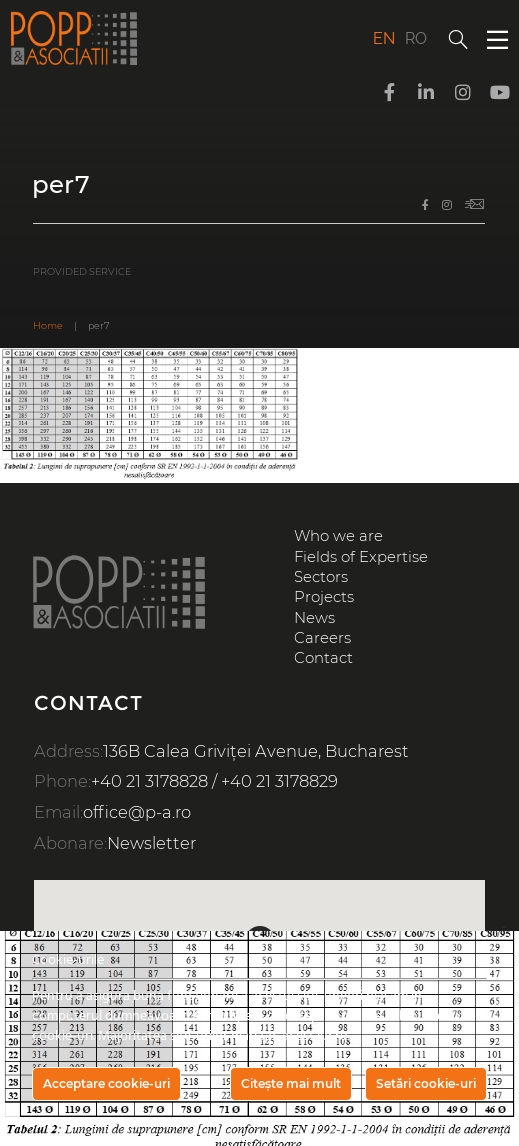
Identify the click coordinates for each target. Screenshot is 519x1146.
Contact (323, 658)
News (314, 618)
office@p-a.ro (137, 812)
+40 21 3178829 (279, 781)
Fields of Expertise (361, 557)
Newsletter (151, 843)
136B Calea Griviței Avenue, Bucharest (256, 751)
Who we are (338, 536)
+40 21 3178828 (149, 781)
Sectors (321, 577)
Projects (324, 597)
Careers (322, 638)
